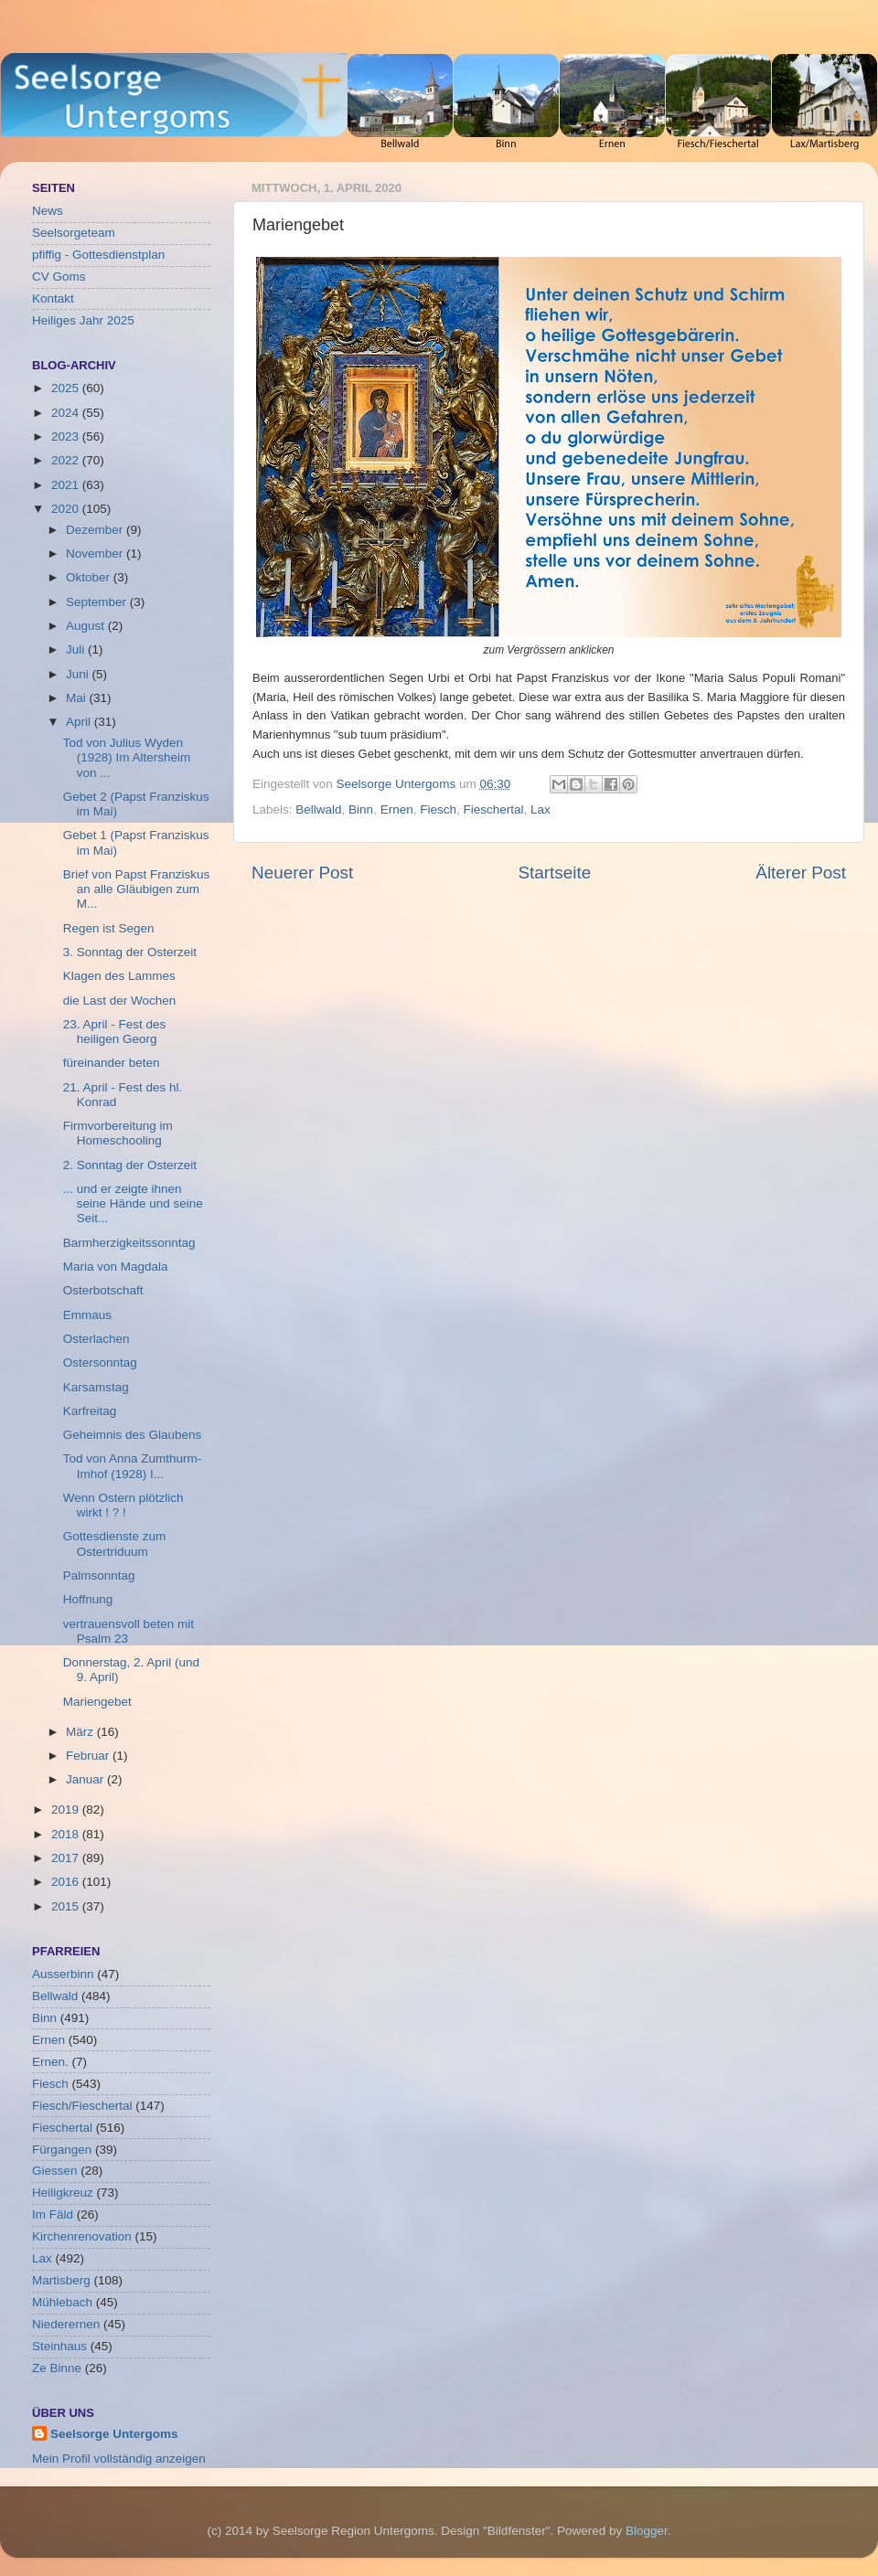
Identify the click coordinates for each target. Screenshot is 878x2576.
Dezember (96, 530)
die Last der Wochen (120, 1000)
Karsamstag (96, 1387)
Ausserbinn (63, 1974)
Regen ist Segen (109, 928)
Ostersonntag (100, 1362)
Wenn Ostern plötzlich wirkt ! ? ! (123, 1505)
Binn (360, 809)
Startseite (554, 872)
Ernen (396, 809)
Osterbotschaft (103, 1290)
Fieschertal (493, 809)
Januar (86, 1779)
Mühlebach (62, 2302)
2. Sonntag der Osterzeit (130, 1165)
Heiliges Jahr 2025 (83, 320)
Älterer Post (800, 872)
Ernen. (50, 2062)
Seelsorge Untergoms (114, 2434)
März (81, 1732)
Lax (540, 809)
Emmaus (87, 1315)
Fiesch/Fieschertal (82, 2106)
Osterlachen (96, 1339)
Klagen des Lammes (119, 976)
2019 (66, 1809)
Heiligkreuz (62, 2192)
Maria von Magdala (115, 1266)
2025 (66, 388)
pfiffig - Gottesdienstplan (98, 254)
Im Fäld (52, 2214)
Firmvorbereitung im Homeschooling (118, 1133)
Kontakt (53, 298)
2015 (66, 1906)
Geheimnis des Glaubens (132, 1435)
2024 (66, 413)
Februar (89, 1755)
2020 (66, 509)
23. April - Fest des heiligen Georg (114, 1031)
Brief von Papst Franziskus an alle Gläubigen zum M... (136, 889)
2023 (66, 436)
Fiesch (438, 809)
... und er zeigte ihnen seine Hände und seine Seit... (133, 1203)
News (47, 211)
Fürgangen (61, 2149)
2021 (66, 485)
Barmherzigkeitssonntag (129, 1243)
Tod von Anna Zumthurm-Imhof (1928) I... (132, 1466)
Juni (79, 674)
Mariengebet (97, 1701)
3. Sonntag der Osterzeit (130, 952)
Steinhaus (59, 2346)
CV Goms (59, 276)
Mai (78, 698)
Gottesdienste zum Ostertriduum (114, 1543)
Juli (77, 649)
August (87, 626)
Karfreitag (90, 1411)
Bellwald (318, 809)
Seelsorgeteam (73, 233)
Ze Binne (56, 2368)
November (96, 553)
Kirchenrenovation (82, 2236)
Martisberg (61, 2280)
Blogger (647, 2531)
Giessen (55, 2170)
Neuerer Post (302, 872)
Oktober (89, 577)
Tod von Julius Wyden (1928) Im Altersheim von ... (127, 757)
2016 (66, 1882)
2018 (66, 1834)
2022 (66, 460)
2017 (66, 1858)
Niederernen (66, 2324)
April (80, 722)
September (98, 602)
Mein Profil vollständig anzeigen (119, 2458)
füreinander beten (111, 1063)
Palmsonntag (99, 1575)
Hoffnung (88, 1599)
